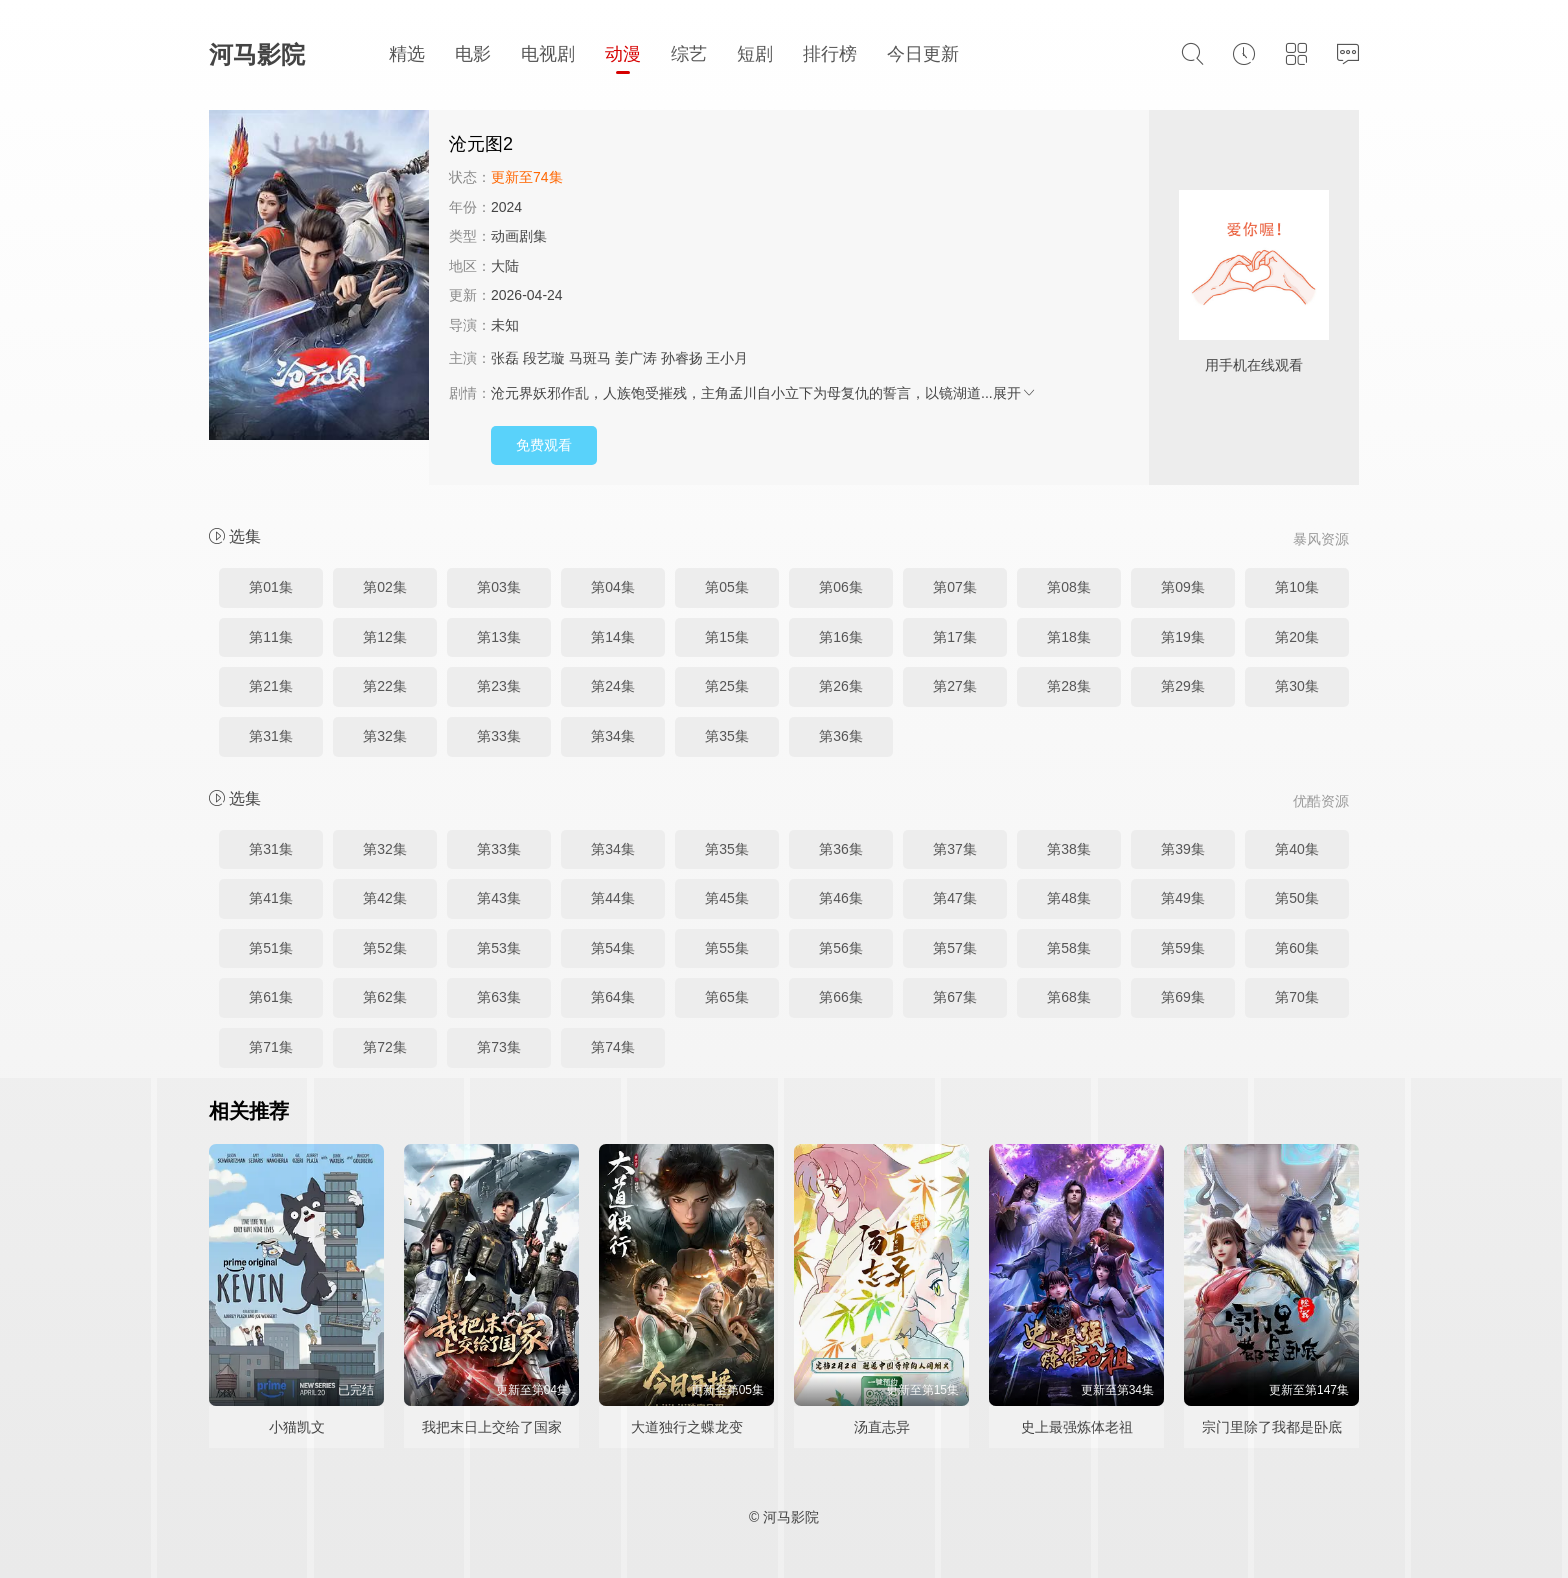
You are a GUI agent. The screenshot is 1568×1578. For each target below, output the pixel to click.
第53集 (499, 948)
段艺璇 (544, 358)
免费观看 (544, 445)
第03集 (499, 587)
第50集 (1297, 898)
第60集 (1297, 948)
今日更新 (923, 54)
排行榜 (830, 54)
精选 (407, 54)
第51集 (271, 948)
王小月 (727, 358)
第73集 (499, 1047)
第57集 (955, 948)
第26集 (841, 686)
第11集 (271, 637)
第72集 (385, 1047)
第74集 (613, 1047)
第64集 (613, 997)
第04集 (613, 587)
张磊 (505, 358)
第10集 (1297, 587)
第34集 (613, 736)
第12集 (385, 637)
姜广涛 (636, 358)
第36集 (841, 736)
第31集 (271, 736)
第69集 (1183, 997)
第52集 (385, 948)
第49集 (1183, 898)
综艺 (689, 54)
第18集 (1069, 637)
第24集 (613, 686)
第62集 (385, 997)
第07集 (955, 587)
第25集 (727, 686)
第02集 (385, 587)
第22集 (385, 686)
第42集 (385, 898)
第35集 (727, 736)
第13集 (499, 637)
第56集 (841, 948)
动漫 (623, 54)
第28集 (1069, 686)
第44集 (613, 898)
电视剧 (548, 54)
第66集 (841, 997)
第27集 (955, 686)
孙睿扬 (682, 358)
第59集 (1183, 948)
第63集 (499, 997)
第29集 (1183, 686)
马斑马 (590, 358)
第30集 (1297, 686)
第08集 (1069, 587)
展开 (1015, 393)
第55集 (727, 948)
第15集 (727, 637)
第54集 (613, 948)
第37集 (955, 849)
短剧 (755, 54)
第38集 (1069, 849)
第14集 (613, 637)
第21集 (271, 686)
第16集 (841, 637)
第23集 (499, 686)
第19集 (1183, 637)
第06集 (841, 587)
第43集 (499, 898)
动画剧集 (519, 236)
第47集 (955, 898)
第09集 (1183, 587)
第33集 (499, 736)
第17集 (955, 637)
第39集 (1183, 849)
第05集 (727, 587)
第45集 (727, 898)
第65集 (727, 997)
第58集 (1069, 948)
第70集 (1297, 997)
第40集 (1297, 849)
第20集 (1297, 637)
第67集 (955, 997)
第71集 (271, 1047)
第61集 (271, 997)
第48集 (1069, 898)
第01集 (271, 587)
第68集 (1069, 997)
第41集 (271, 898)
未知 (505, 325)
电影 (473, 54)
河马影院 (257, 54)
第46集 (841, 898)
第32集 (385, 736)
